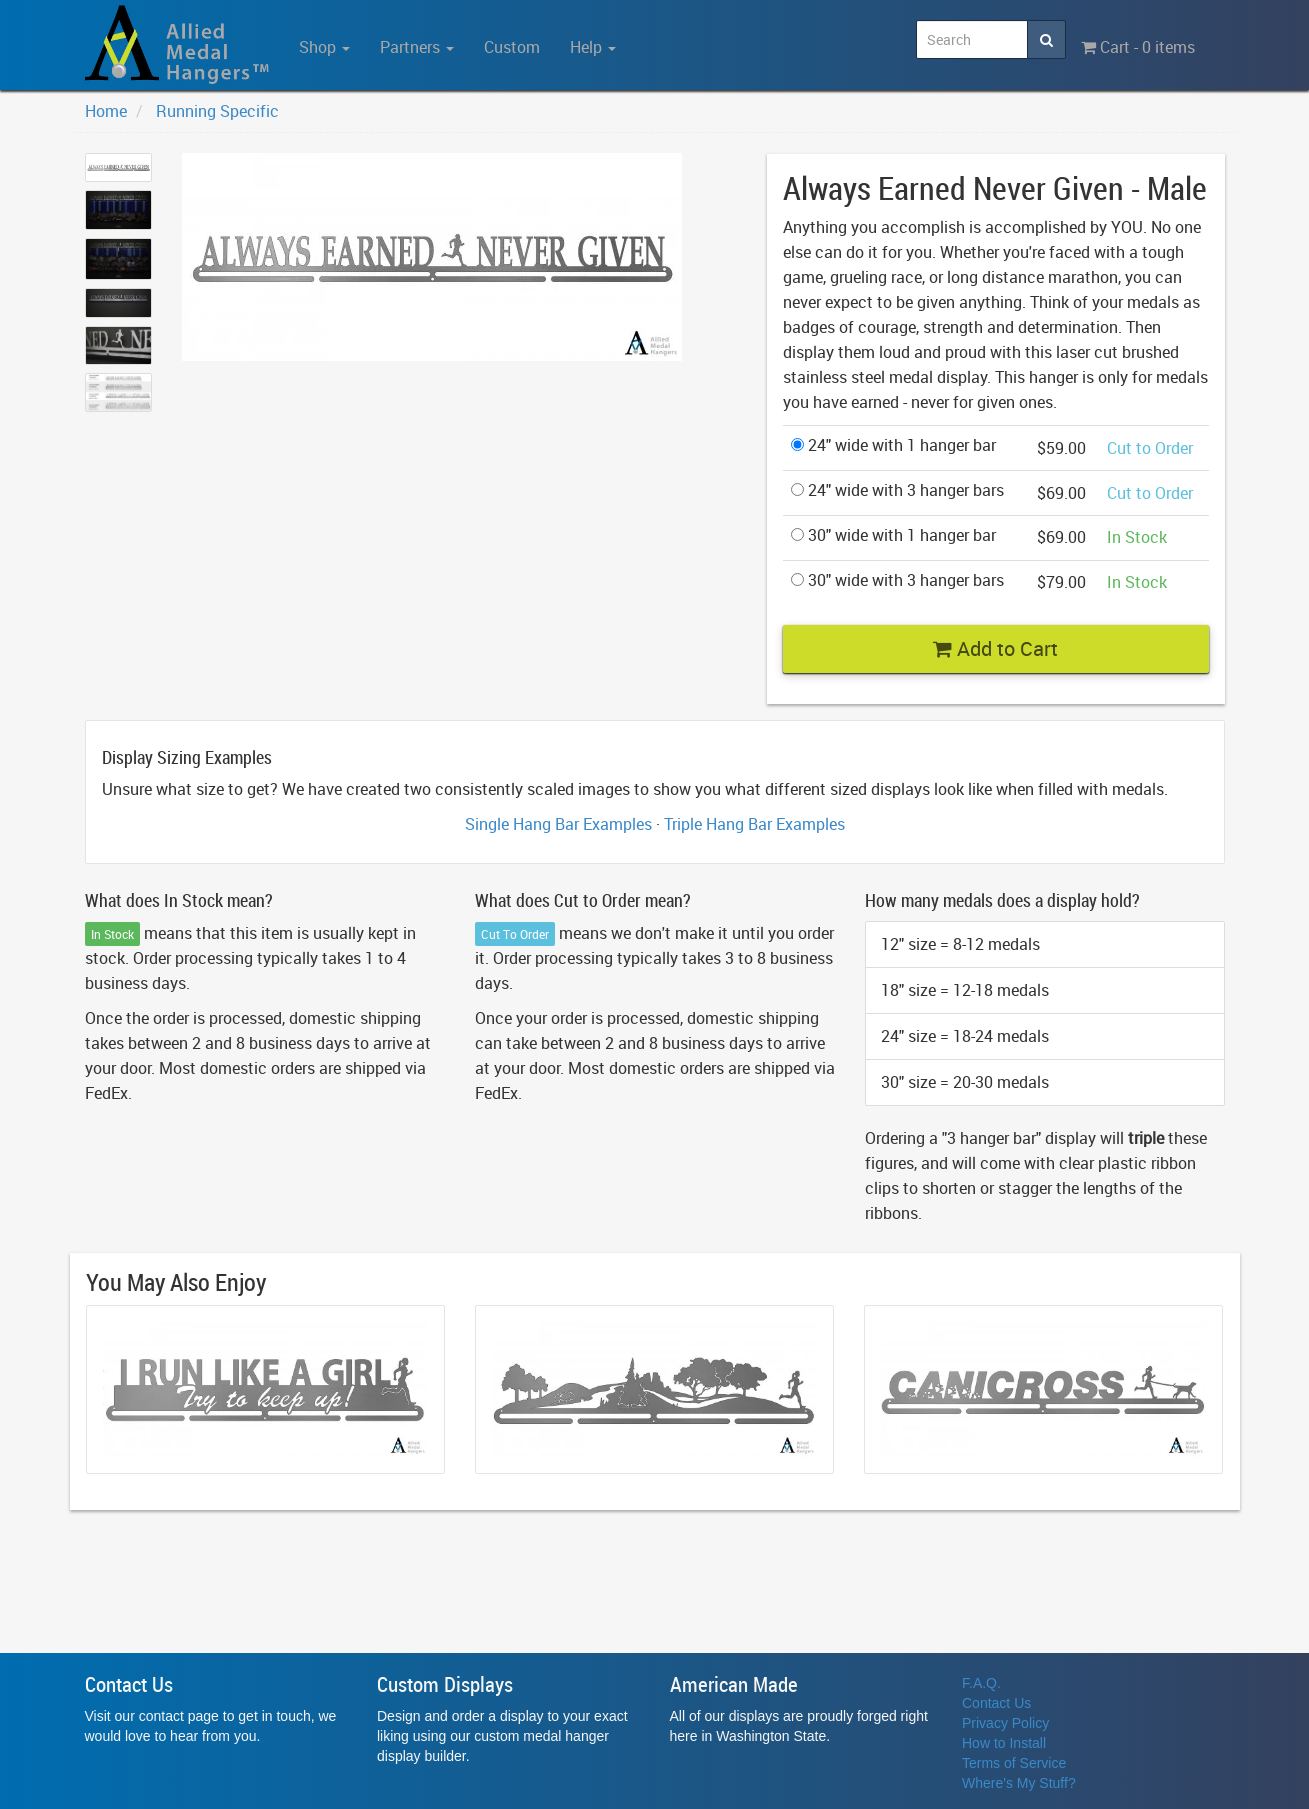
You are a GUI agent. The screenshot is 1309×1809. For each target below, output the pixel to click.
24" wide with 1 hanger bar (893, 445)
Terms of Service (1014, 1763)
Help (593, 47)
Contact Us (996, 1703)
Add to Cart (995, 648)
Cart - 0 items (1138, 47)
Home (106, 111)
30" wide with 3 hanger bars (897, 580)
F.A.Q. (981, 1683)
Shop (324, 47)
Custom (512, 47)
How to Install (1004, 1743)
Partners (417, 47)
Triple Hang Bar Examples (754, 824)
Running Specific (217, 111)
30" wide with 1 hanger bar (893, 535)
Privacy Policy (1005, 1723)
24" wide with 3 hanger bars (897, 490)
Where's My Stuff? (1019, 1783)
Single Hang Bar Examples (558, 824)
